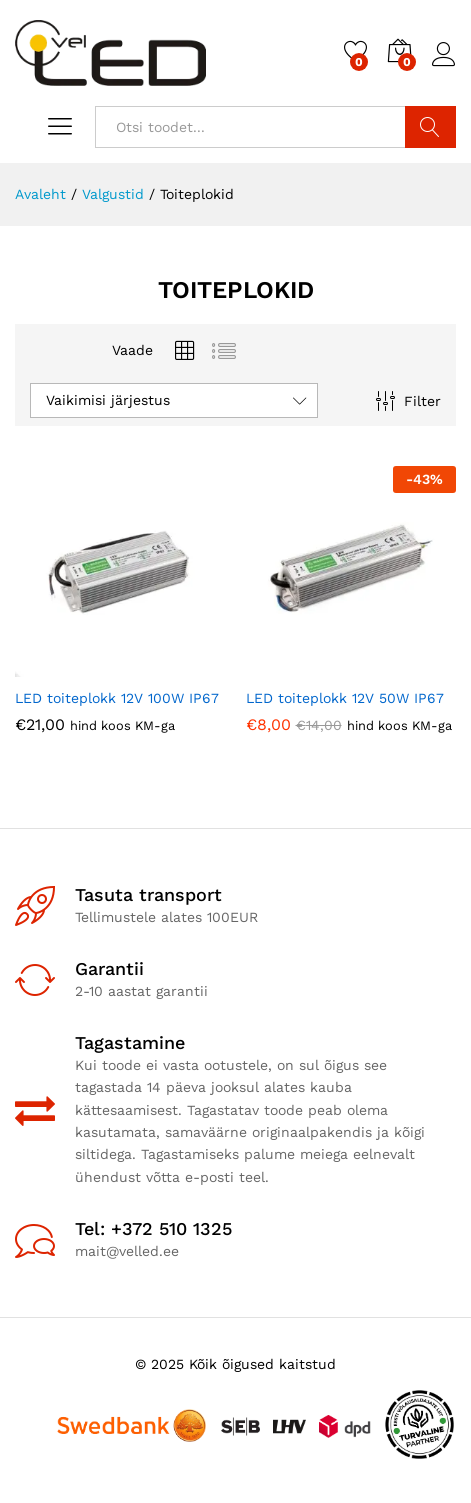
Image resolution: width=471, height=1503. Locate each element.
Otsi (430, 127)
